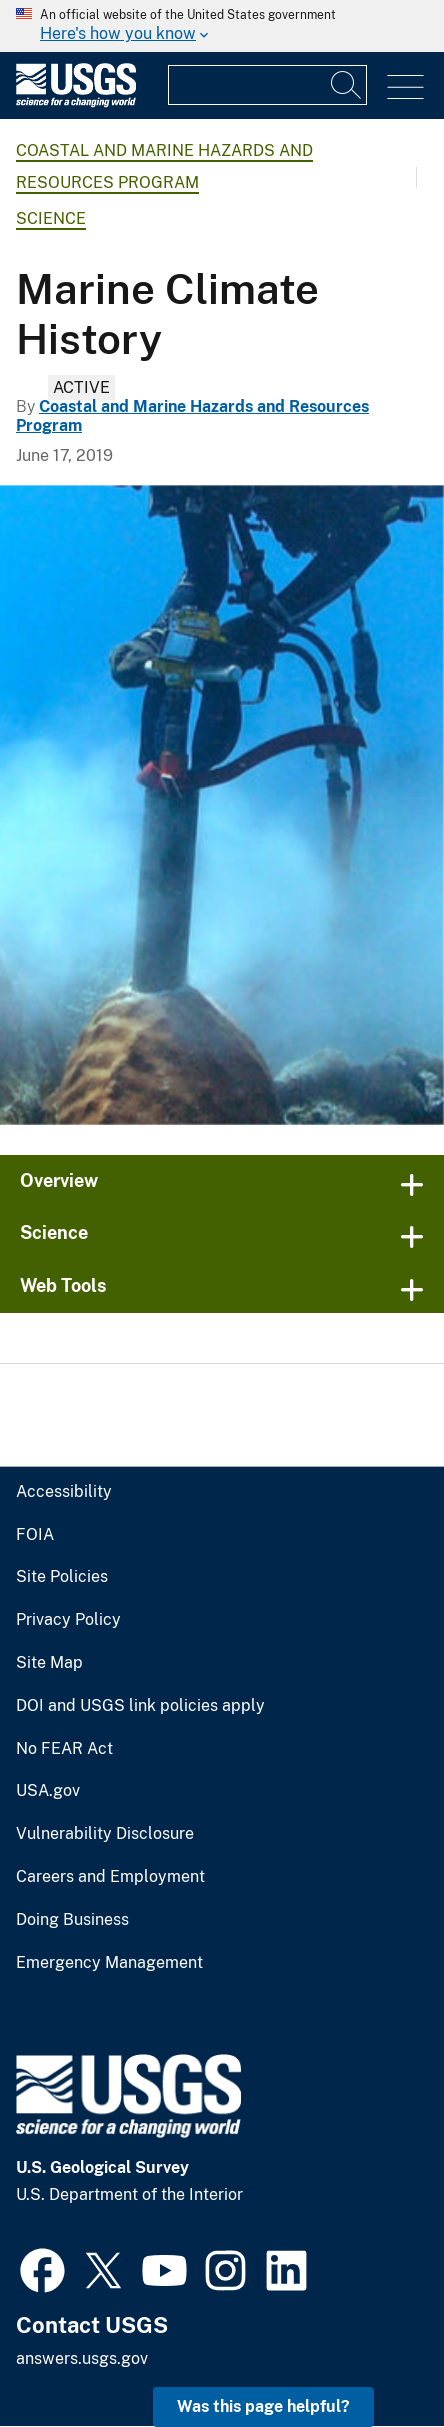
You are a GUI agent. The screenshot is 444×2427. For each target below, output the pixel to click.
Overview (59, 1180)
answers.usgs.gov (82, 2358)
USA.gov (48, 1791)
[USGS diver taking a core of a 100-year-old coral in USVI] (222, 805)
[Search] (347, 85)
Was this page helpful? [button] (263, 2406)
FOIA (35, 1535)
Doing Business (72, 1920)
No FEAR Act (64, 1749)
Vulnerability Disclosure (105, 1834)
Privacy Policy (68, 1620)
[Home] (76, 102)
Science (51, 218)
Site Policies (62, 1577)
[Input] (267, 85)
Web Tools (63, 1285)
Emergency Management (109, 1963)
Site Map (49, 1663)
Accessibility (64, 1492)
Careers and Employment (110, 1877)
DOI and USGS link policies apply (140, 1706)
